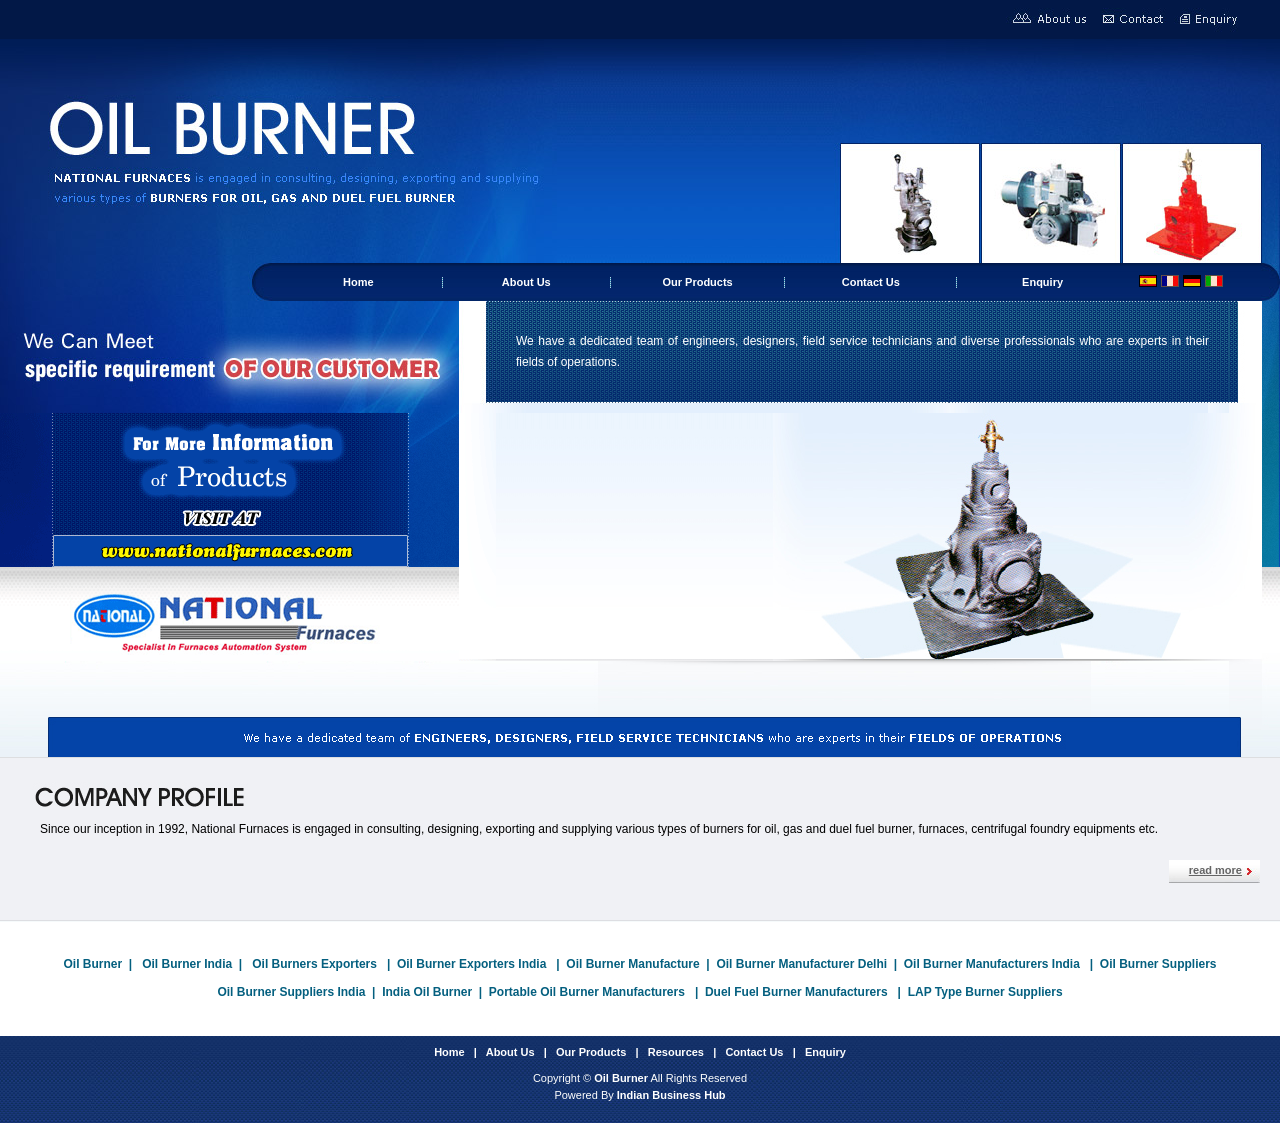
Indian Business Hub (671, 1095)
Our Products (697, 282)
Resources (676, 1052)
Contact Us (871, 282)
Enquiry (1042, 282)
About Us (526, 282)
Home (358, 282)
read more (1215, 870)
